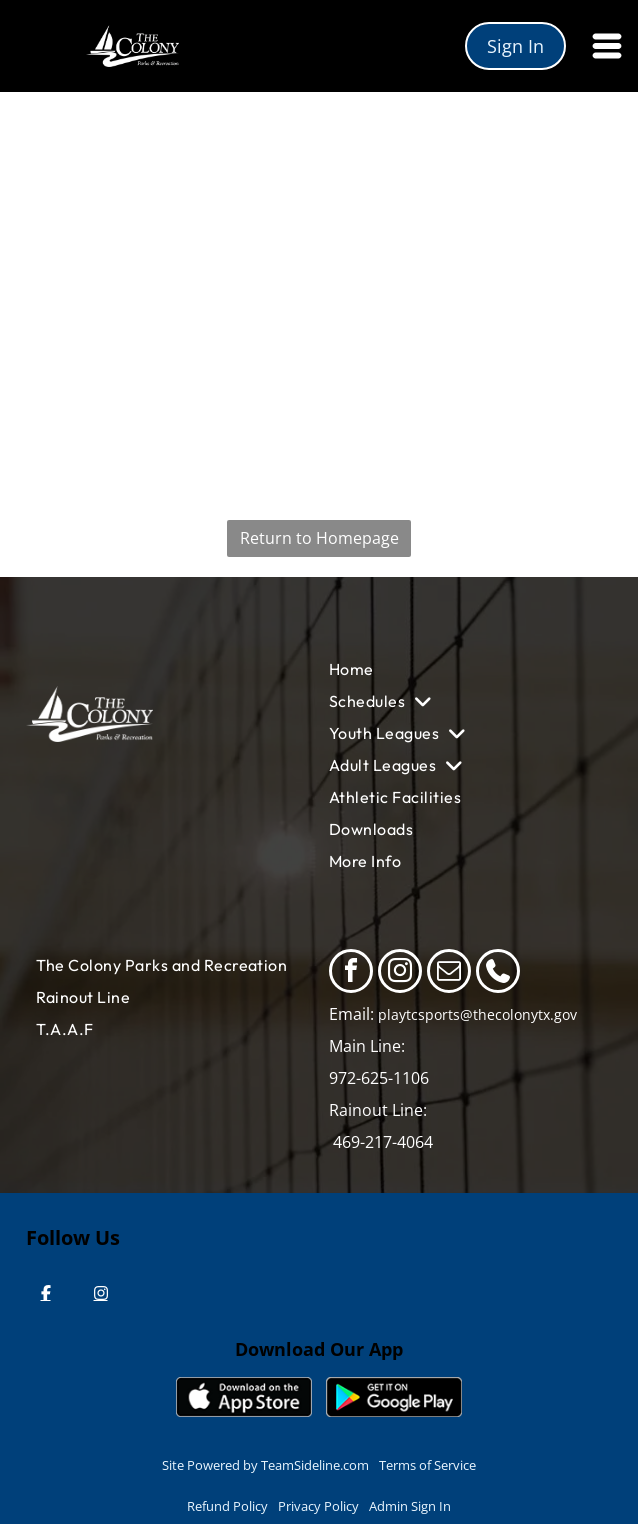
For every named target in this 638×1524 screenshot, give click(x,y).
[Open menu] (607, 46)
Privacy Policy (318, 1506)
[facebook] (351, 973)
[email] (449, 973)
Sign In (515, 46)
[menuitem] (453, 669)
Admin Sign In (410, 1506)
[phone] (498, 973)
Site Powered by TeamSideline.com (265, 1465)
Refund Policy (227, 1506)
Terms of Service (427, 1465)
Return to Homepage (319, 538)
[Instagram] (101, 1293)
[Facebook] (46, 1293)
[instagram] (400, 973)
